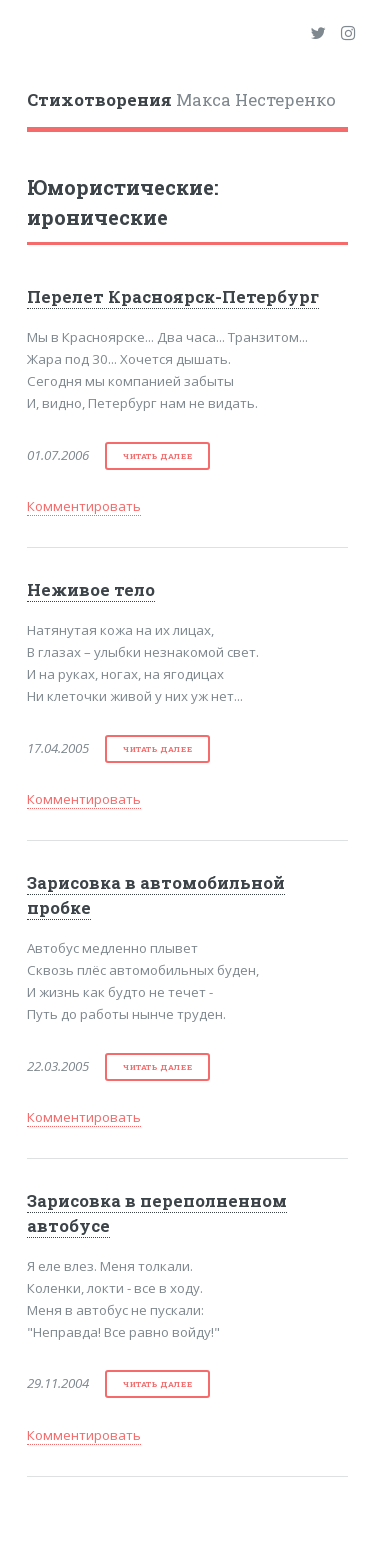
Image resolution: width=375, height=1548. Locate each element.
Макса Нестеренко (181, 100)
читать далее (157, 456)
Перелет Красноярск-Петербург (173, 297)
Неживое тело (91, 590)
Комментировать (84, 506)
